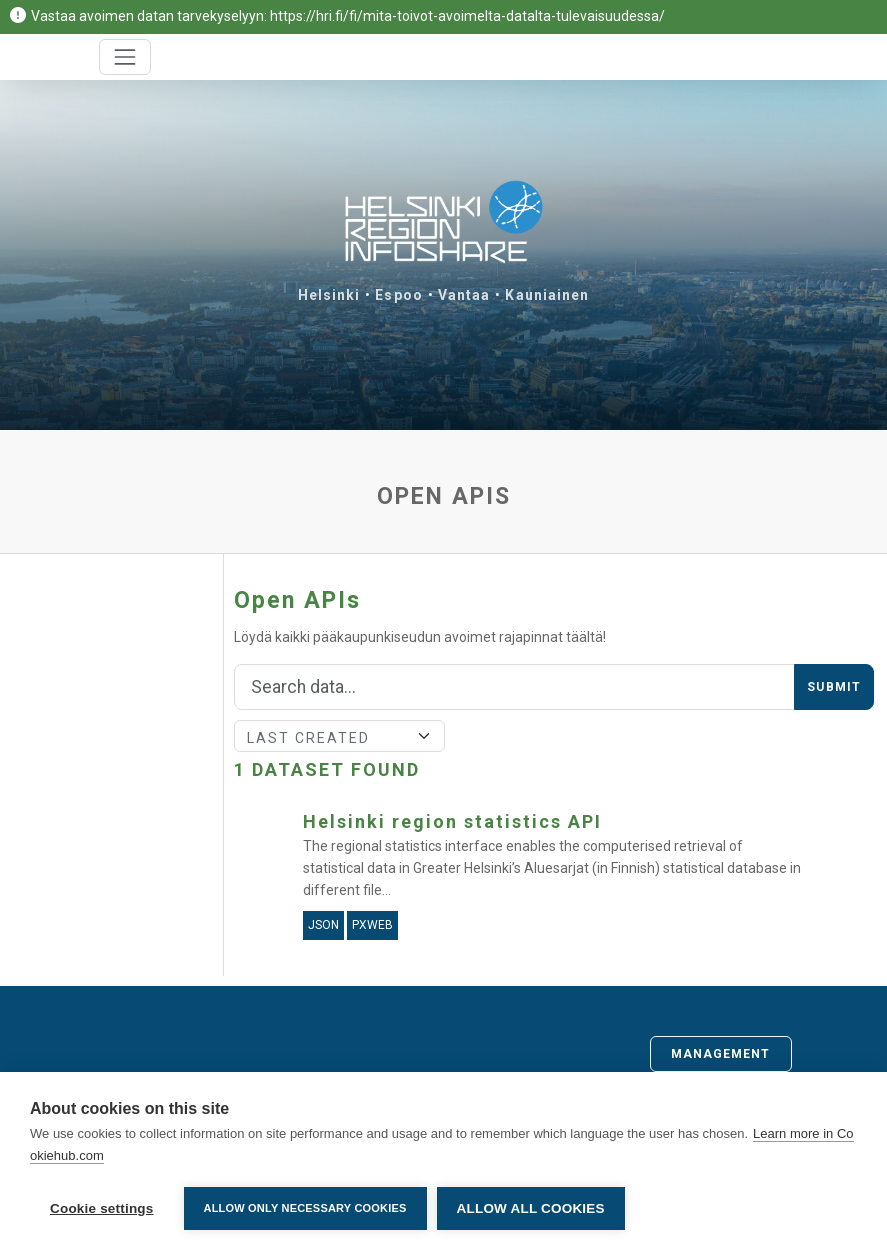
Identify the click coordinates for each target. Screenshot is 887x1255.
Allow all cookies (531, 1208)
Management (721, 1054)
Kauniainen (547, 295)
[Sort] (339, 736)
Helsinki (329, 295)
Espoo (399, 295)
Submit (834, 687)
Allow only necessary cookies (305, 1208)
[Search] (514, 687)
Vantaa (464, 295)
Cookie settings (102, 1208)
